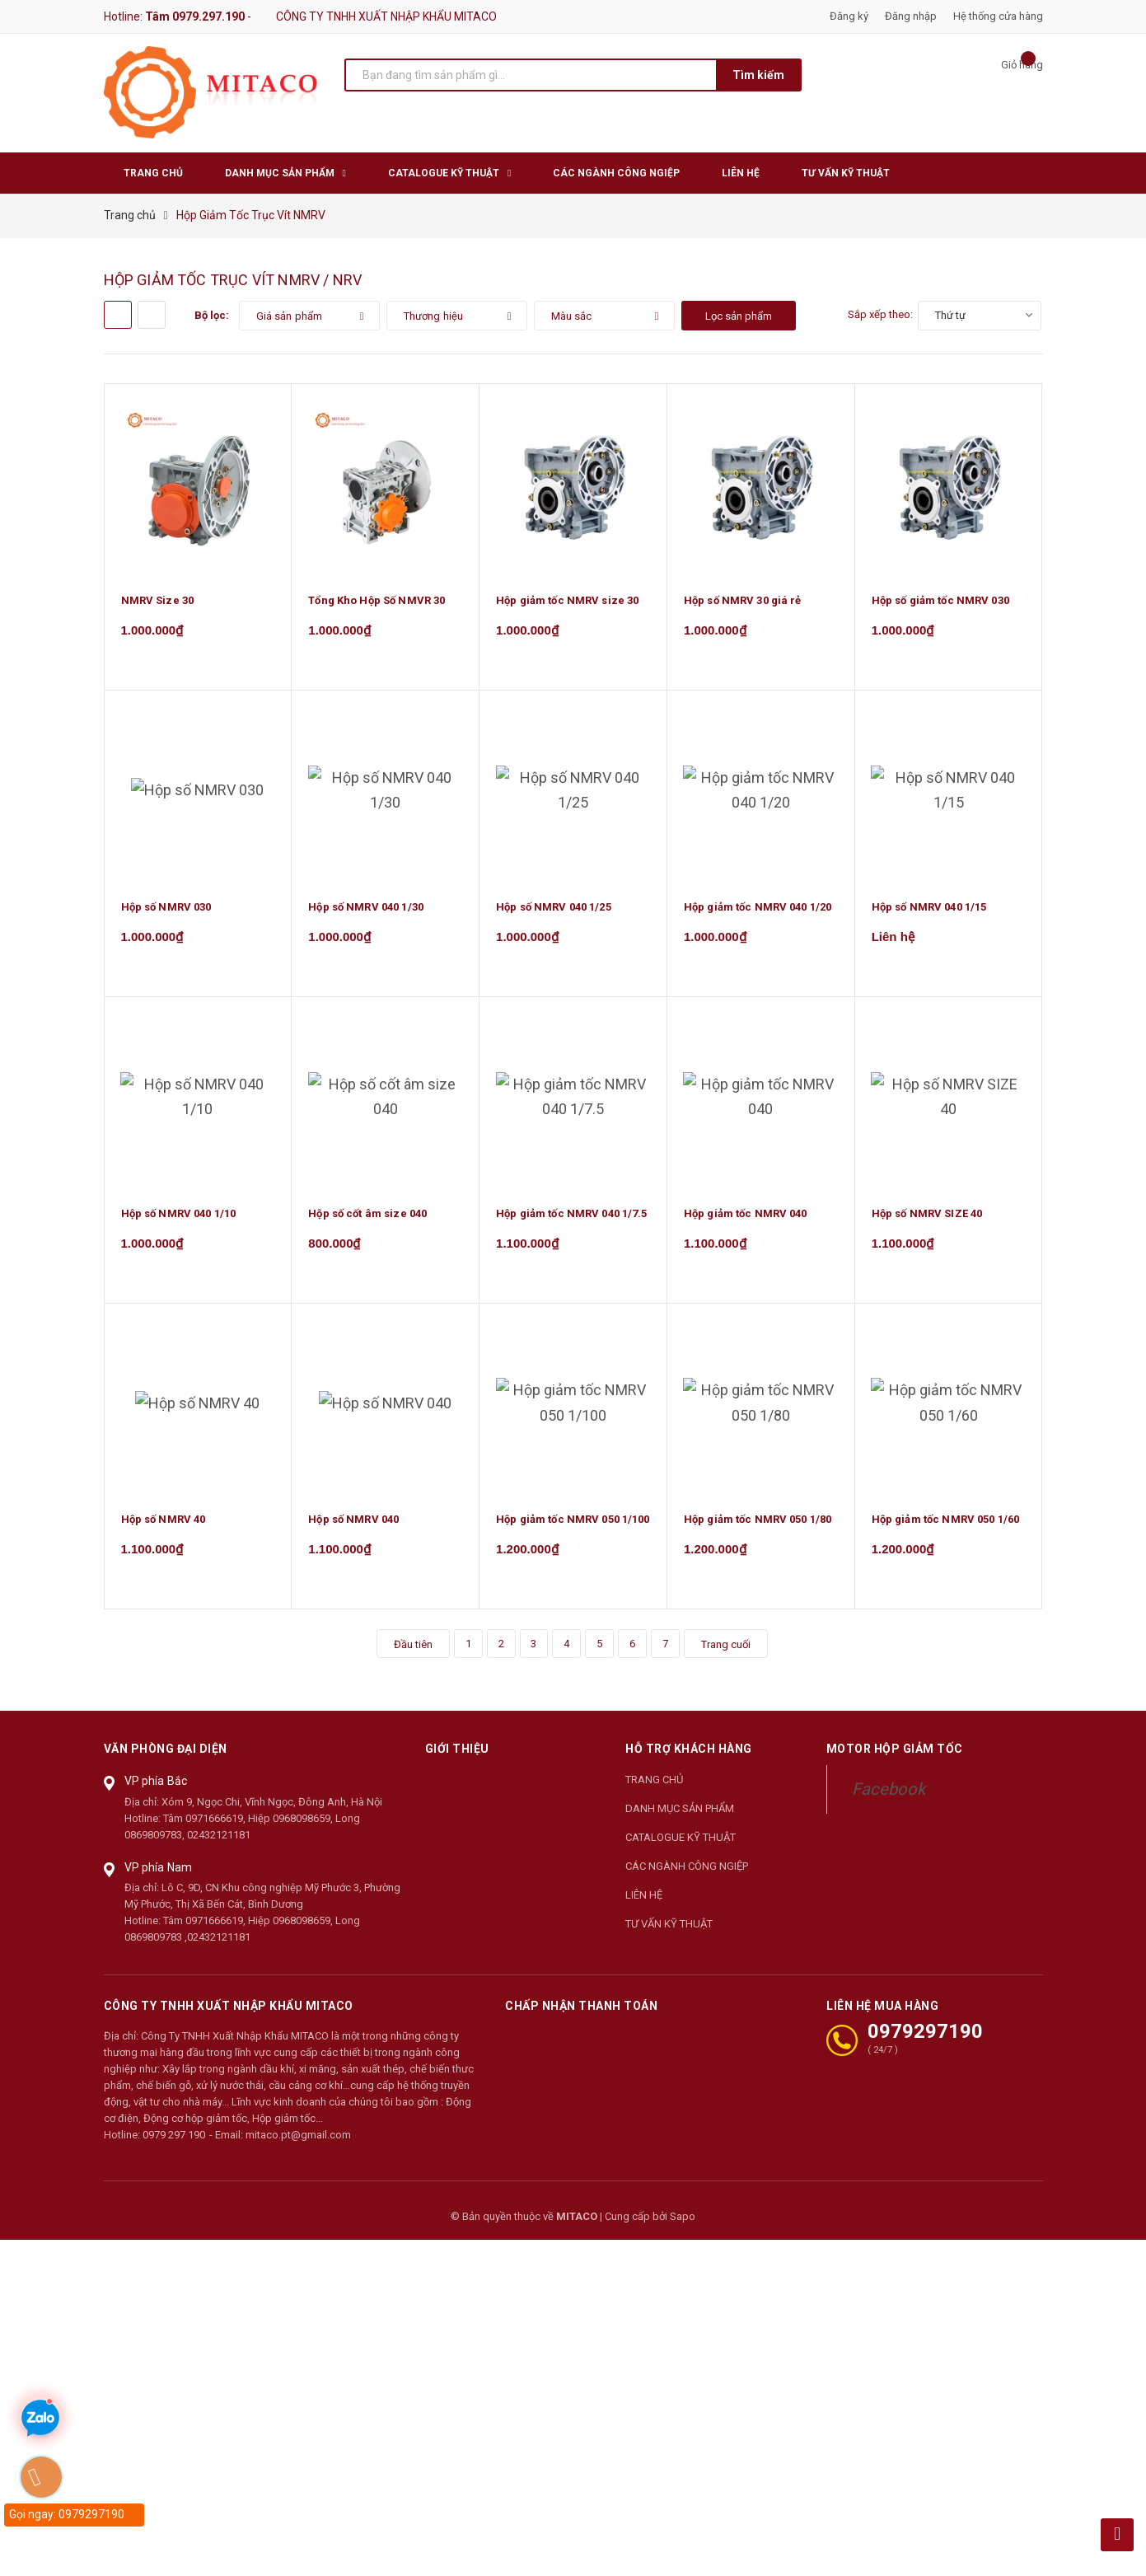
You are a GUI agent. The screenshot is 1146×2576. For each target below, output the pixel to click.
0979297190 (925, 2042)
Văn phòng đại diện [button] (165, 1760)
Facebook (888, 1800)
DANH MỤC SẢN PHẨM (679, 1819)
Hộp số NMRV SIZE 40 (927, 1220)
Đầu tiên (412, 1655)
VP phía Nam (158, 1878)
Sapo (682, 2227)
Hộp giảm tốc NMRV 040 (745, 1220)
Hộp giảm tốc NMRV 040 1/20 (757, 911)
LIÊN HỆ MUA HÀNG (882, 2016)
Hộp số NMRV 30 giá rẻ (743, 602)
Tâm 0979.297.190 (195, 16)
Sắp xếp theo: (880, 314)
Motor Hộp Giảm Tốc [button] (894, 1760)
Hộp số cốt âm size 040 (367, 1220)
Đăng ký (849, 16)
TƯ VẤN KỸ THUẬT (669, 1934)
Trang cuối (726, 1655)
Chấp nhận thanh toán (581, 2016)
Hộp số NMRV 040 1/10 (178, 1220)
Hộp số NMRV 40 (163, 1529)
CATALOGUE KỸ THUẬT (680, 1848)
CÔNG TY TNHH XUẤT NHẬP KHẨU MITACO (228, 2016)
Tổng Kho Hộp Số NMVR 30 (376, 602)
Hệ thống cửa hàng (998, 16)
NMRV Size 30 (157, 602)
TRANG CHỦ (654, 1790)
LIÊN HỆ (643, 1905)
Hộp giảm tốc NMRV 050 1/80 (757, 1529)
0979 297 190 (174, 2145)
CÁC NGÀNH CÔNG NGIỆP (686, 1877)
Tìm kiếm (758, 75)
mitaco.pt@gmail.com (298, 2145)
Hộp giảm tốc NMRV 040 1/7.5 (572, 1220)
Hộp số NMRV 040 (353, 1529)
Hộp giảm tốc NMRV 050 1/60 (945, 1529)
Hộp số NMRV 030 (166, 911)
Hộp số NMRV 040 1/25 (553, 911)
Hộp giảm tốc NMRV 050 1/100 (573, 1529)
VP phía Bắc (156, 1791)
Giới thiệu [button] (457, 1760)
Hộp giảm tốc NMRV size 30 (567, 602)
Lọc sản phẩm (738, 316)
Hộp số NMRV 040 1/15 (929, 911)
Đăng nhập (911, 16)
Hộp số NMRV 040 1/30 (365, 911)
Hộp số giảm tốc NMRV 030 (940, 602)
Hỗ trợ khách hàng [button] (688, 1760)
